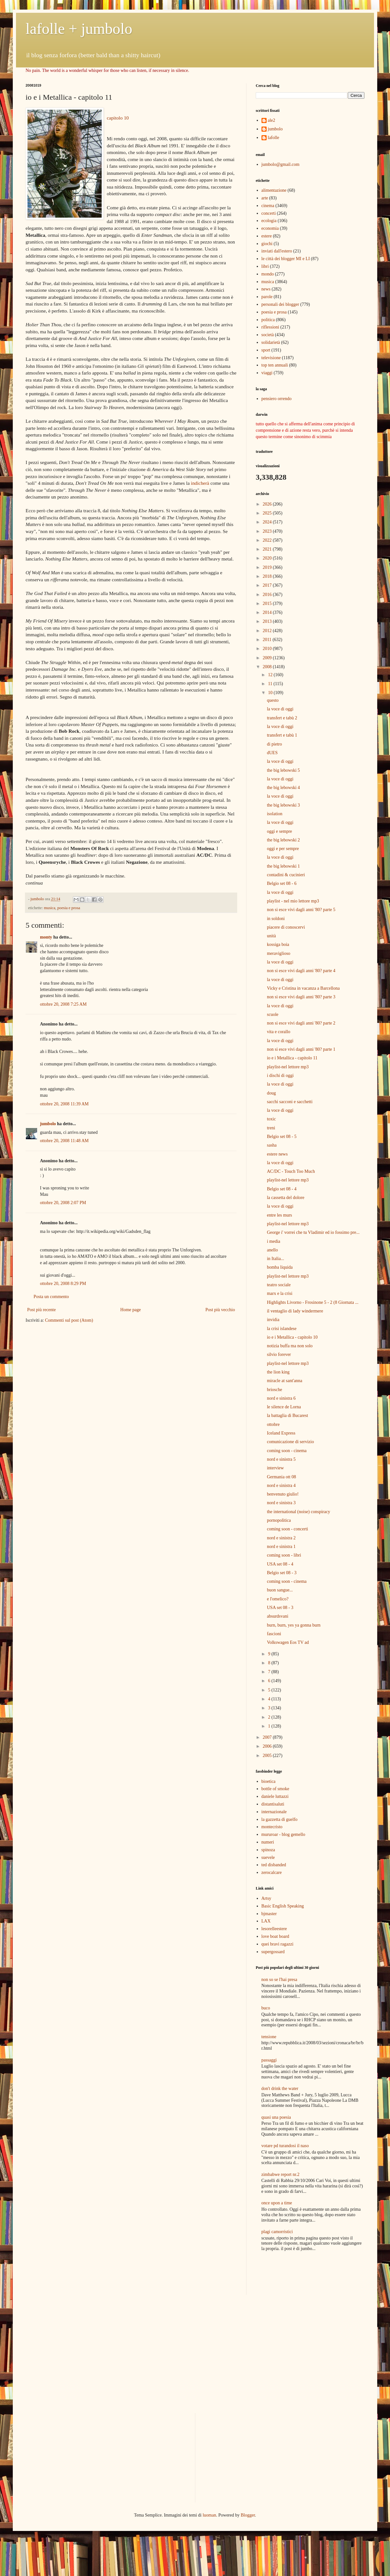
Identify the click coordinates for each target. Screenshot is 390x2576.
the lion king (278, 1372)
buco (265, 2008)
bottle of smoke (275, 1788)
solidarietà (270, 342)
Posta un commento (51, 1296)
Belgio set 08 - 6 (282, 883)
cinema (267, 205)
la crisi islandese (282, 1328)
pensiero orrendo (276, 398)
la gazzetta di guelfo (279, 1819)
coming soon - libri (284, 1555)
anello (272, 1250)
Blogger (248, 2515)
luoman (209, 2515)
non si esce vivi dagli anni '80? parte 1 (301, 1049)
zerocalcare (271, 1872)
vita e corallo (278, 1031)
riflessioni (270, 327)
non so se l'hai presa (279, 1979)
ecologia (269, 220)
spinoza (268, 1849)
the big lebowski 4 (283, 787)
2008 (268, 666)
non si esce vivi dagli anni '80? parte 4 (301, 970)
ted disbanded (273, 1864)
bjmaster (269, 1913)
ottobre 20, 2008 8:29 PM (63, 1283)
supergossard (273, 1951)
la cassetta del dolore (285, 1197)
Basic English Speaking (282, 1906)
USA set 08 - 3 (280, 1607)
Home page (130, 1309)
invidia (273, 1319)
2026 (268, 504)
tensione (269, 2036)
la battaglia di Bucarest (287, 1415)
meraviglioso (278, 953)
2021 (268, 549)
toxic (271, 1119)
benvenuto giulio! (283, 1494)
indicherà (200, 483)
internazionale (274, 1811)
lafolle (273, 137)
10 (271, 692)
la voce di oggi (280, 709)
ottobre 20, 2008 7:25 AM (63, 1004)
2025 (268, 513)
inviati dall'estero (276, 251)
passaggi (269, 2060)
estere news (277, 1154)
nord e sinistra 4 (281, 1485)
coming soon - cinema (287, 1450)
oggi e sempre (279, 831)
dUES (272, 752)
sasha (272, 1145)
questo (273, 700)
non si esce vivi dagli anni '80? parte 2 (301, 1023)
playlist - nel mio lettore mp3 (293, 901)
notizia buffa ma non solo (290, 1345)
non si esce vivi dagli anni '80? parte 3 (301, 996)
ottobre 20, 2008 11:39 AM (64, 1104)
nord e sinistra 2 (281, 1538)
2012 (268, 630)
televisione (271, 357)
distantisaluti (273, 1804)
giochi (267, 243)
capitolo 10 (118, 117)
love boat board (275, 1936)
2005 (268, 1755)
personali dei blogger (280, 304)
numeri (267, 1842)
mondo (267, 274)
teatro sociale (279, 1284)
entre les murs (279, 1215)
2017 (268, 585)
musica (49, 908)
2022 (268, 540)
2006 (268, 1746)
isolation (274, 813)
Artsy (266, 1898)
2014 (268, 612)
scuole (272, 1014)
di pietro (274, 744)
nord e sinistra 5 (281, 1459)
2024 (268, 522)
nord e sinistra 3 (281, 1502)
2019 (268, 567)
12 (271, 674)
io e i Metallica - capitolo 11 (292, 1058)
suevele (268, 1857)
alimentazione (274, 190)
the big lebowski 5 (283, 770)
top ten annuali (274, 365)
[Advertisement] (293, 2274)
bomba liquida (280, 1267)
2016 (268, 594)
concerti (268, 213)
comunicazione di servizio (290, 1441)
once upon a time (276, 2203)
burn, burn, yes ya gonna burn (294, 1625)
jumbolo (48, 1123)
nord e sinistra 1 (281, 1546)
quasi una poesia (276, 2117)
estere (266, 236)
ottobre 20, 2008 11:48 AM (64, 1140)
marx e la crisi (279, 1293)
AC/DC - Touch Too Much (291, 1171)
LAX (266, 1921)
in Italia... (275, 1258)
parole (267, 296)
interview (275, 1468)
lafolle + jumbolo (79, 28)
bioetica (268, 1781)
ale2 (271, 120)
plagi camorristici (277, 2231)
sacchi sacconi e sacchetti (290, 1101)
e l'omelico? (277, 1599)
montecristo (272, 1826)
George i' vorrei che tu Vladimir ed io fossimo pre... (313, 1232)
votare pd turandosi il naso (285, 2145)
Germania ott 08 (281, 1476)
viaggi (267, 372)
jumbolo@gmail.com (280, 164)
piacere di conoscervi (286, 927)
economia (270, 228)
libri (265, 266)
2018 (268, 576)
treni (271, 1128)
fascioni (274, 1633)
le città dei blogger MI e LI (285, 258)
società (267, 334)
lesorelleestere (274, 1928)
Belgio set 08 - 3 (282, 1572)
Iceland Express (281, 1433)
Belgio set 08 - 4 (282, 1189)
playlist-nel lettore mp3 (288, 1066)
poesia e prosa (68, 908)
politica (268, 319)
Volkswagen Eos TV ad (288, 1642)
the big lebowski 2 (283, 840)
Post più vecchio (220, 1309)
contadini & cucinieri (286, 874)
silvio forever (279, 1354)
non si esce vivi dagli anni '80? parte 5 (301, 909)
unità (271, 935)
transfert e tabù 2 (282, 718)
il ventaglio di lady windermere (295, 1311)
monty (46, 937)
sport (265, 350)
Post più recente (41, 1309)
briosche (274, 1389)
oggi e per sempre (283, 848)
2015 (268, 603)
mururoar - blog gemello (283, 1834)
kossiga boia (278, 944)
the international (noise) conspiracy (298, 1511)
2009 (268, 657)
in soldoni (276, 918)
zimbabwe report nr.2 (280, 2174)
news (266, 289)
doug (271, 1093)
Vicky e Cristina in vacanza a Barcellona (303, 988)
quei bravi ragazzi (277, 1944)
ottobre (273, 1424)
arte (264, 198)
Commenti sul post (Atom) (69, 1320)
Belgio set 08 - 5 (282, 1136)
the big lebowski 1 (283, 866)
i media (273, 1241)
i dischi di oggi (280, 1075)
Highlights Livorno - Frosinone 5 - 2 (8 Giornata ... (312, 1302)
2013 (268, 621)
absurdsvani (277, 1616)
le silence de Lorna (284, 1406)
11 (270, 683)
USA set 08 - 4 (280, 1564)
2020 (268, 558)
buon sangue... (280, 1590)
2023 (268, 531)
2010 (268, 648)
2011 (268, 639)
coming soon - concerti (287, 1529)
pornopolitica (279, 1520)
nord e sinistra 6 (281, 1398)
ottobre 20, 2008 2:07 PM (63, 1202)
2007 (268, 1737)
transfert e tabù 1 (282, 735)
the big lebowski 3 (283, 805)
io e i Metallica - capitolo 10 (292, 1337)
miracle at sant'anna (284, 1380)
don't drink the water (280, 2088)
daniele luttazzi (275, 1796)
